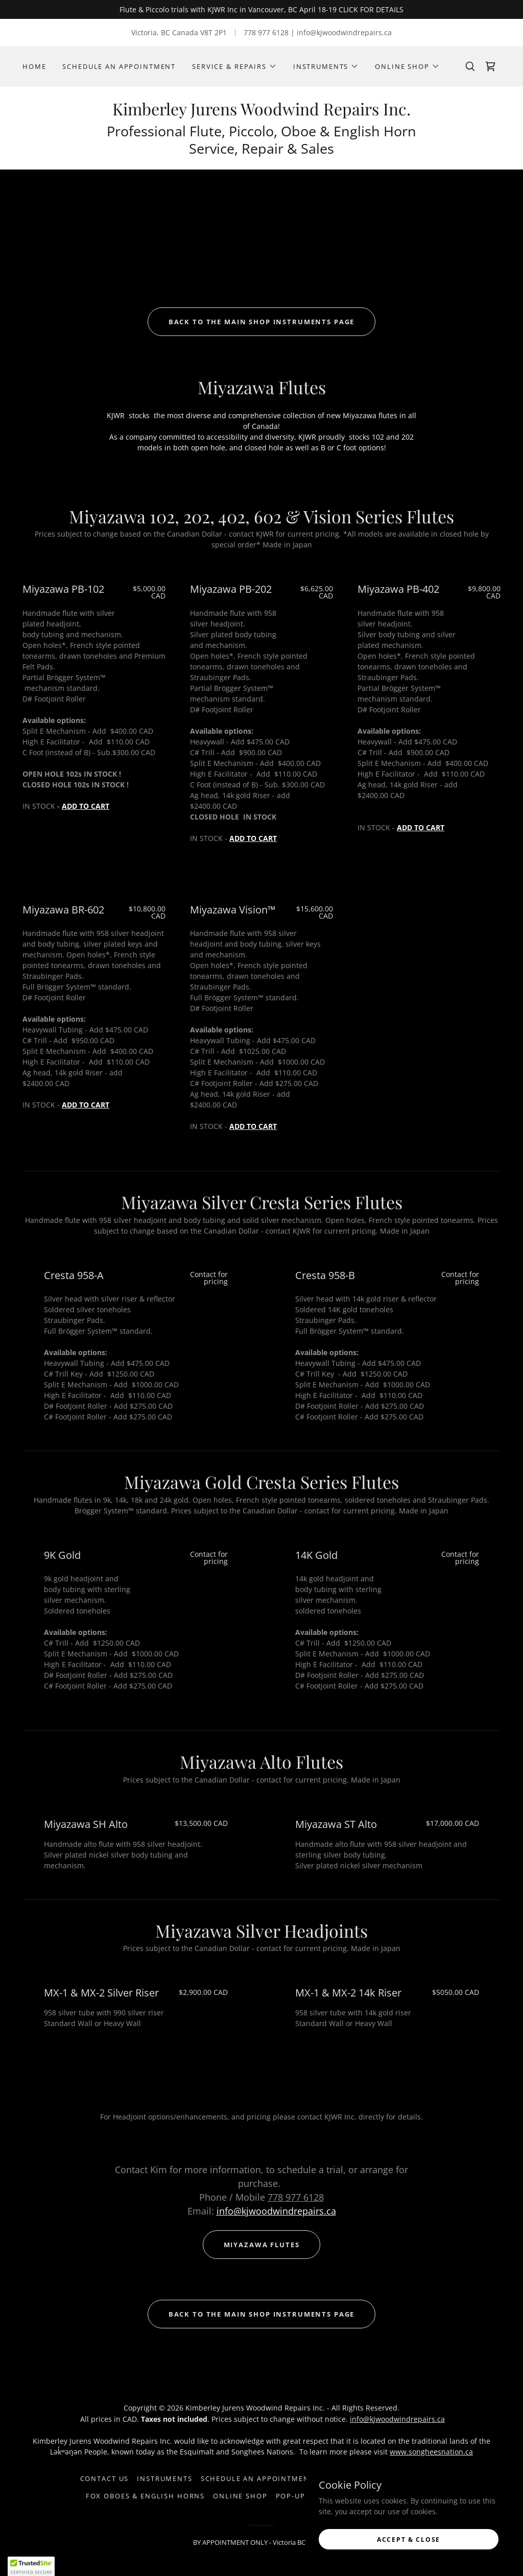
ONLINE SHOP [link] (240, 2495)
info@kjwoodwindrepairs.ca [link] (344, 32)
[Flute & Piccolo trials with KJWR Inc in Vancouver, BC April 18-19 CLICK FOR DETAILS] (261, 9)
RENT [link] (433, 2478)
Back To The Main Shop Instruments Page (262, 321)
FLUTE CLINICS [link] (386, 2478)
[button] (234, 66)
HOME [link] (34, 66)
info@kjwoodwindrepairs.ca (397, 2419)
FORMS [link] (335, 2478)
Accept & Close (408, 2553)
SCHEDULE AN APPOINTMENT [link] (119, 66)
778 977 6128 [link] (266, 32)
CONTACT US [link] (104, 2478)
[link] (490, 66)
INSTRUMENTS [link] (164, 2478)
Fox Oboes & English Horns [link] (145, 2495)
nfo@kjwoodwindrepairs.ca (277, 2211)
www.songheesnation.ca (431, 2452)
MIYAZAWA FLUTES (262, 2244)
